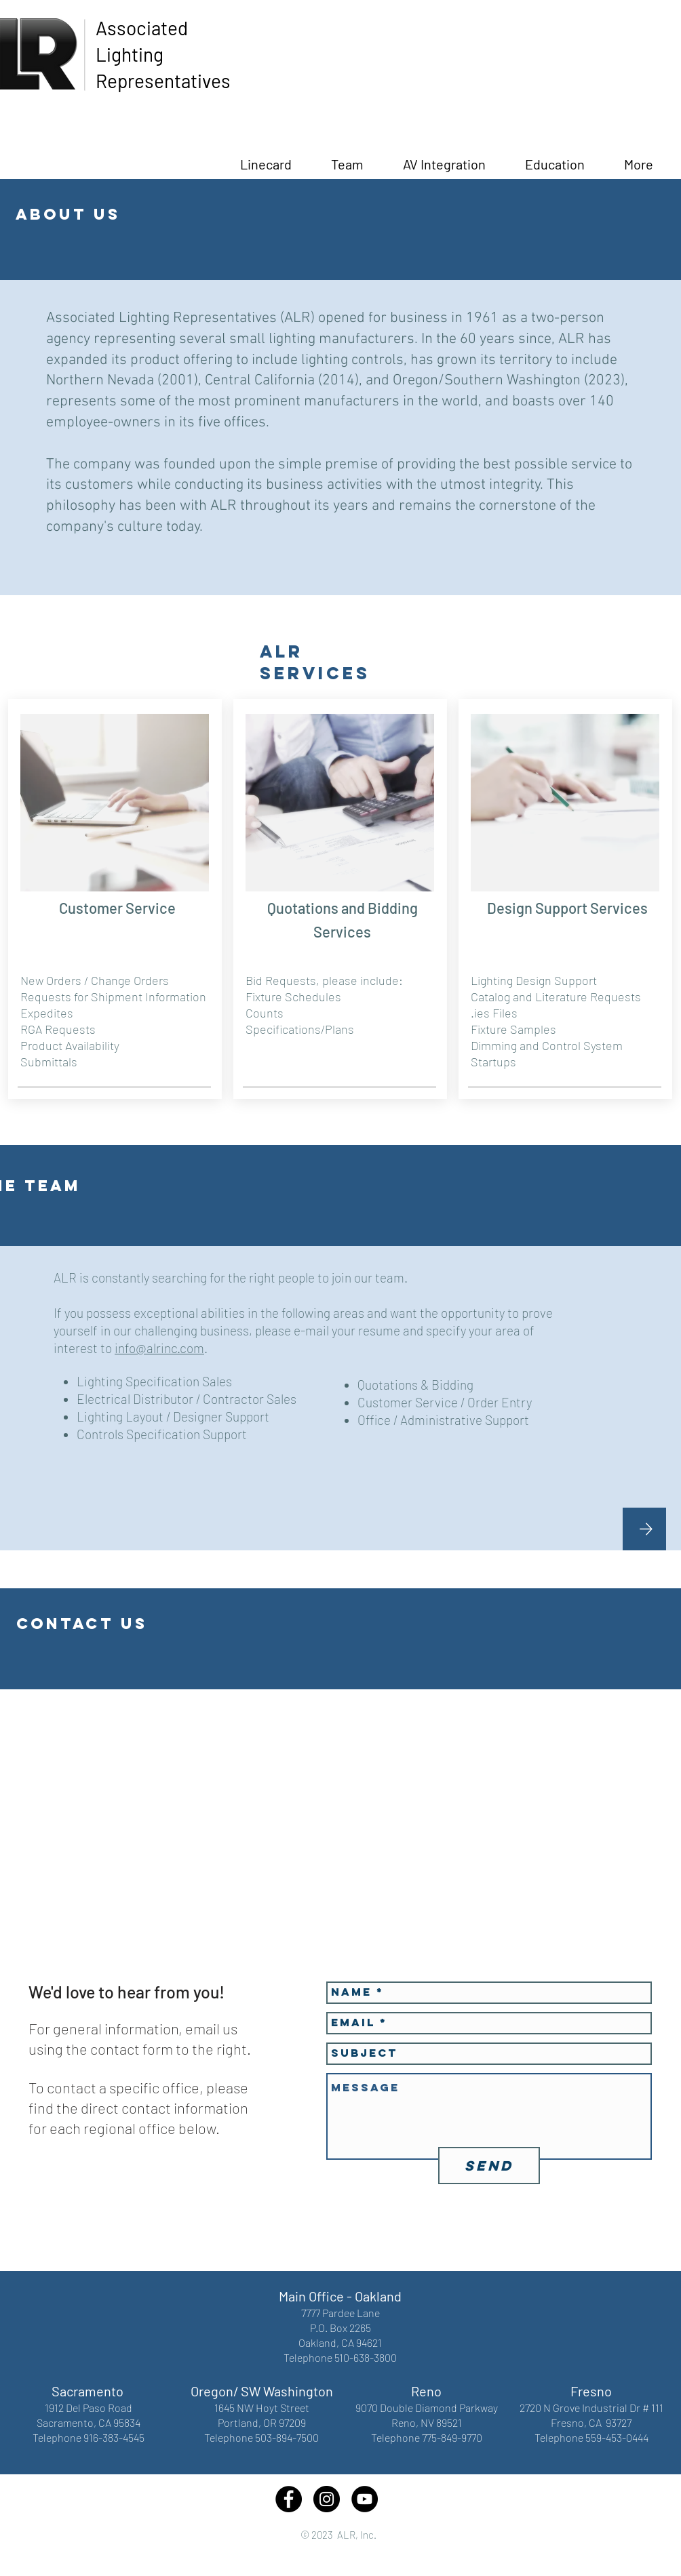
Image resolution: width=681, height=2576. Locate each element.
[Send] (489, 2165)
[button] (554, 158)
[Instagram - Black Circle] (326, 2499)
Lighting (129, 54)
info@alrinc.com (159, 1348)
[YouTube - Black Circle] (364, 2499)
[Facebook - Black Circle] (288, 2499)
